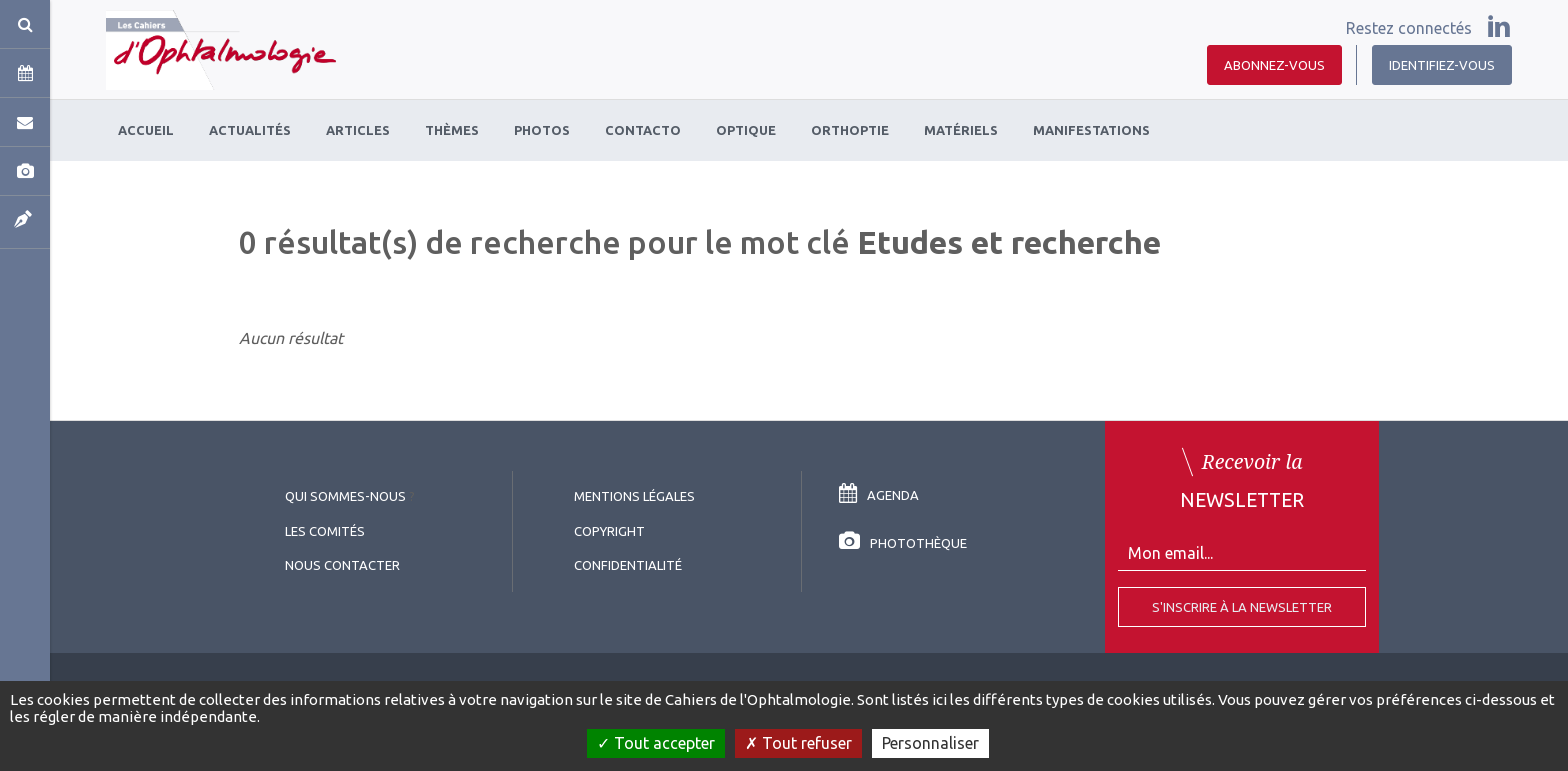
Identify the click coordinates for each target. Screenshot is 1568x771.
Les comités (325, 531)
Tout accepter (656, 743)
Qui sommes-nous (345, 496)
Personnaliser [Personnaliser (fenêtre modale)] (930, 743)
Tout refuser (798, 743)
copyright (609, 531)
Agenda (879, 495)
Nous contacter (342, 565)
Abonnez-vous (1274, 65)
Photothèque (903, 543)
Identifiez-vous (1442, 65)
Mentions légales (634, 496)
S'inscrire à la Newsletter (1242, 607)
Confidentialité (628, 565)
